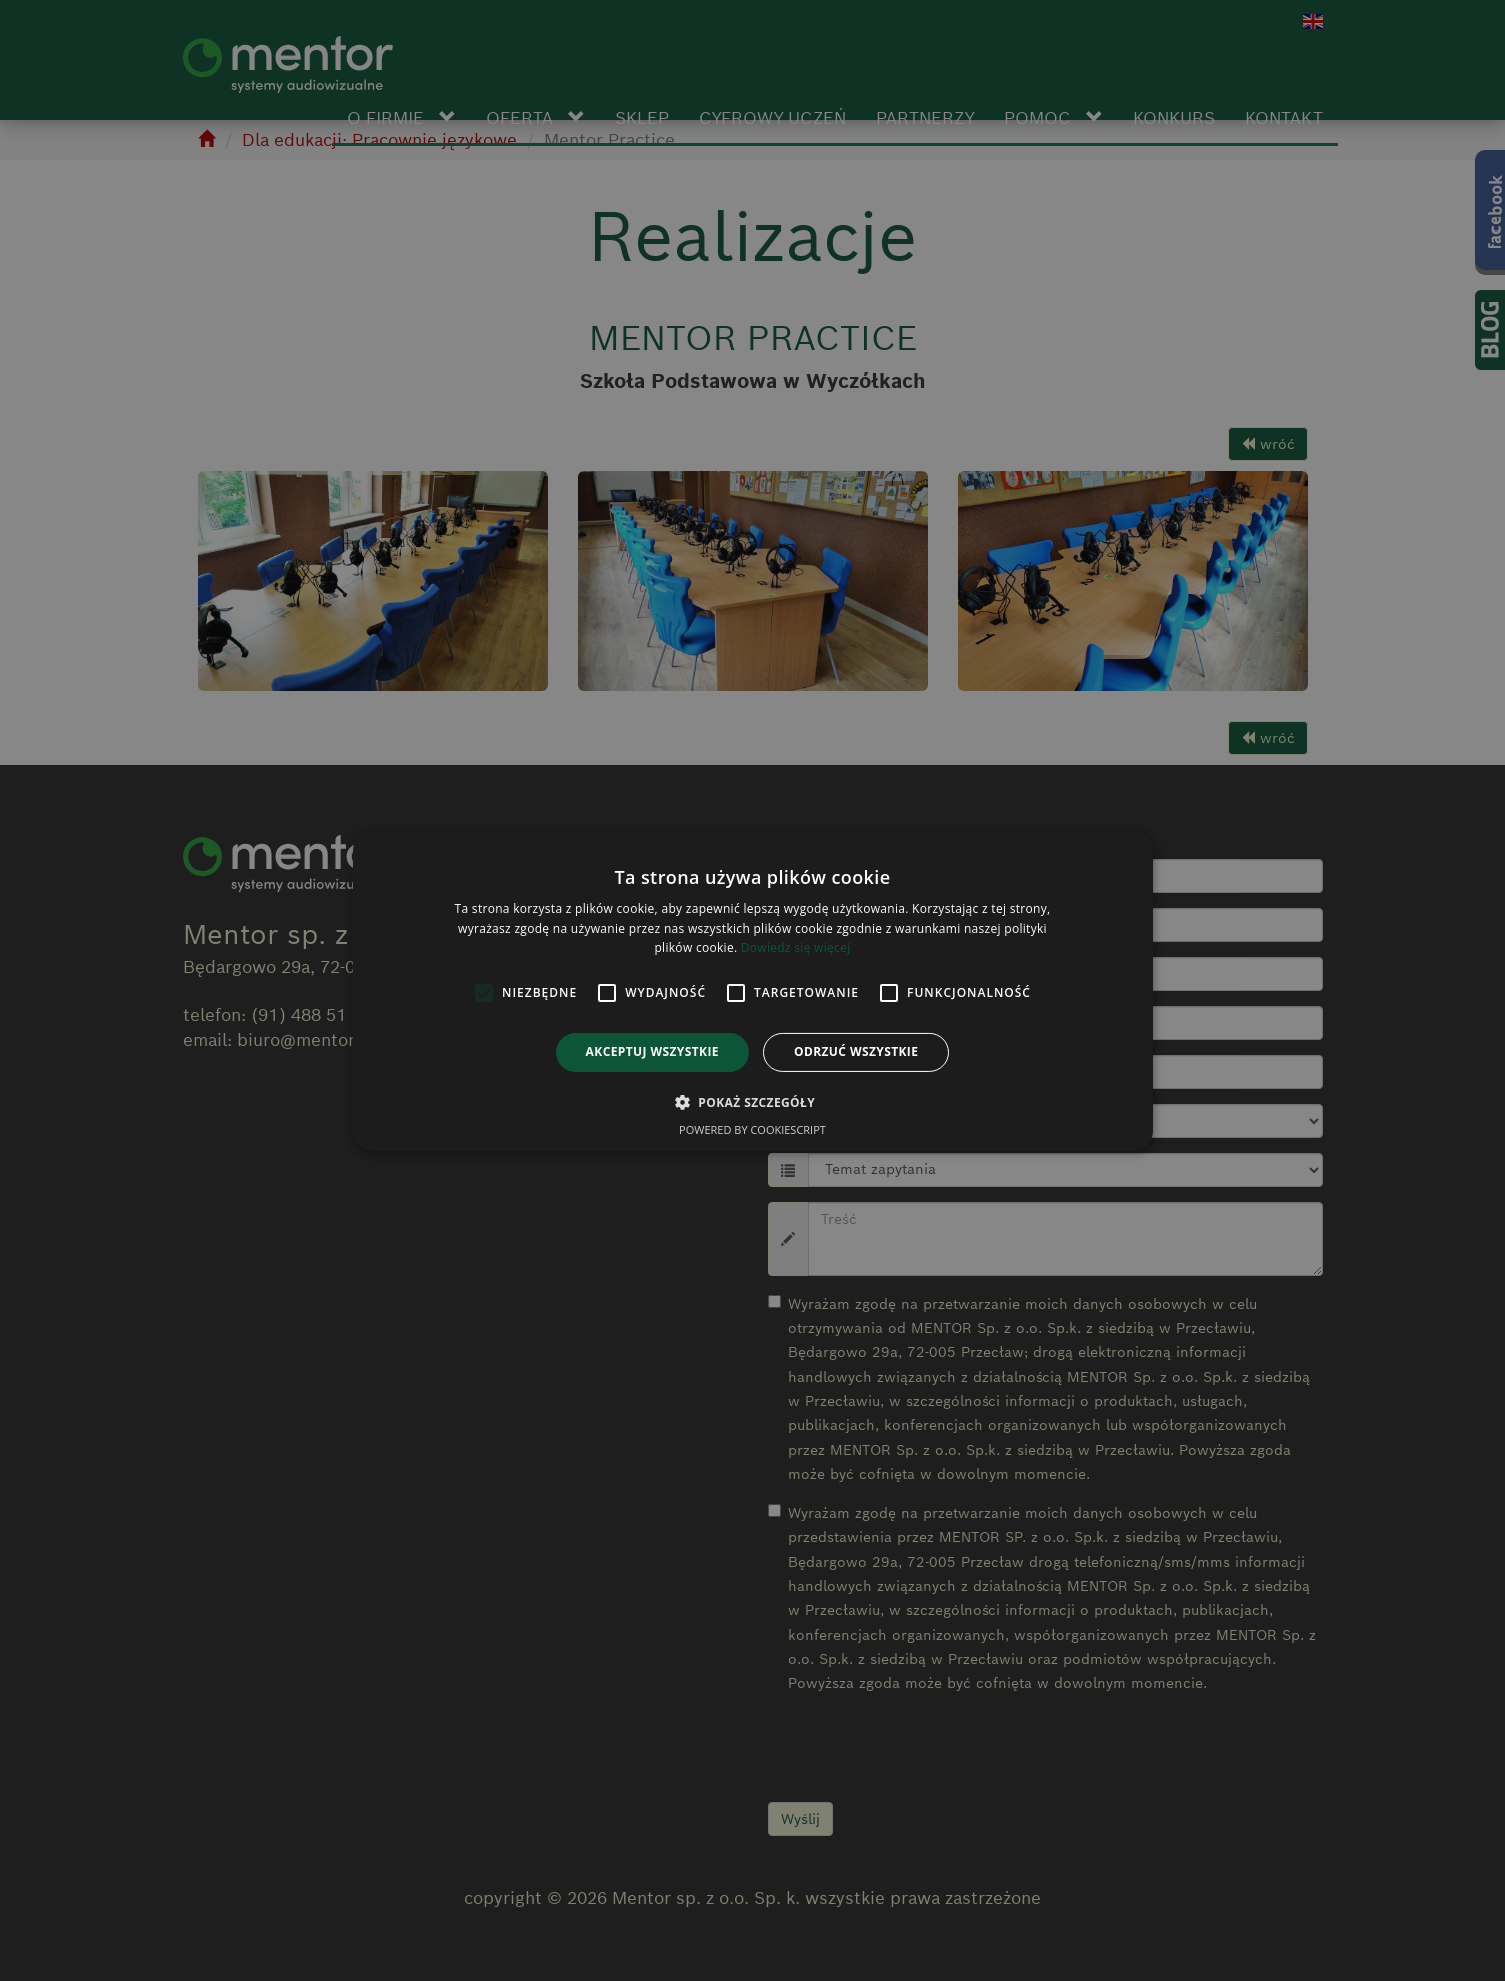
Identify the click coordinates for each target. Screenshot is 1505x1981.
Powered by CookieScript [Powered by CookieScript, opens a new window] (752, 1129)
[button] (752, 1102)
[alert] (752, 990)
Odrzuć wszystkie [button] (856, 1051)
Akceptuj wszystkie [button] (652, 1051)
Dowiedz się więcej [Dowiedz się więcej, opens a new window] (796, 947)
